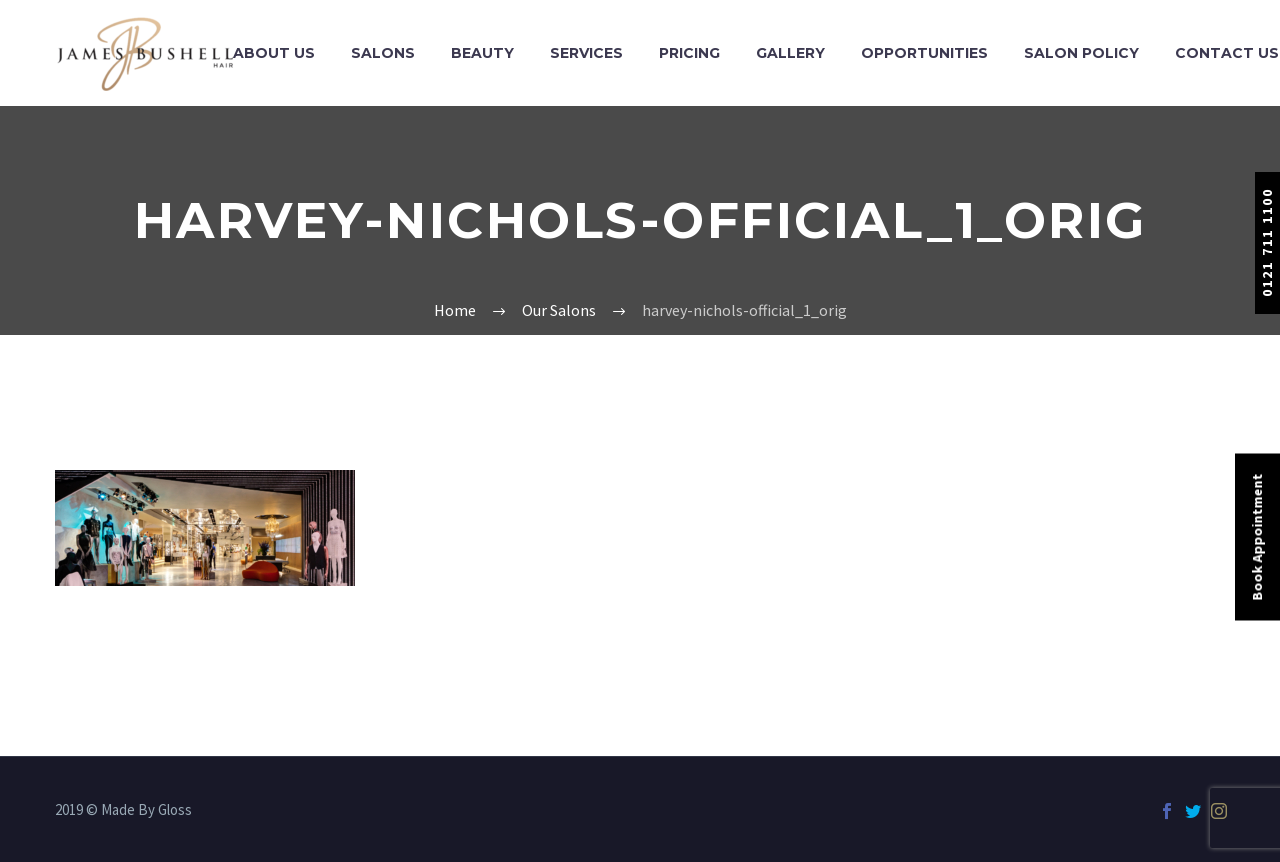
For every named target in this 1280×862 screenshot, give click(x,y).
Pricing (689, 53)
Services (586, 53)
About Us (274, 53)
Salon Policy (1081, 53)
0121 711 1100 (1267, 242)
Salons (383, 53)
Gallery (790, 53)
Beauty (482, 53)
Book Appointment (1257, 537)
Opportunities (924, 53)
